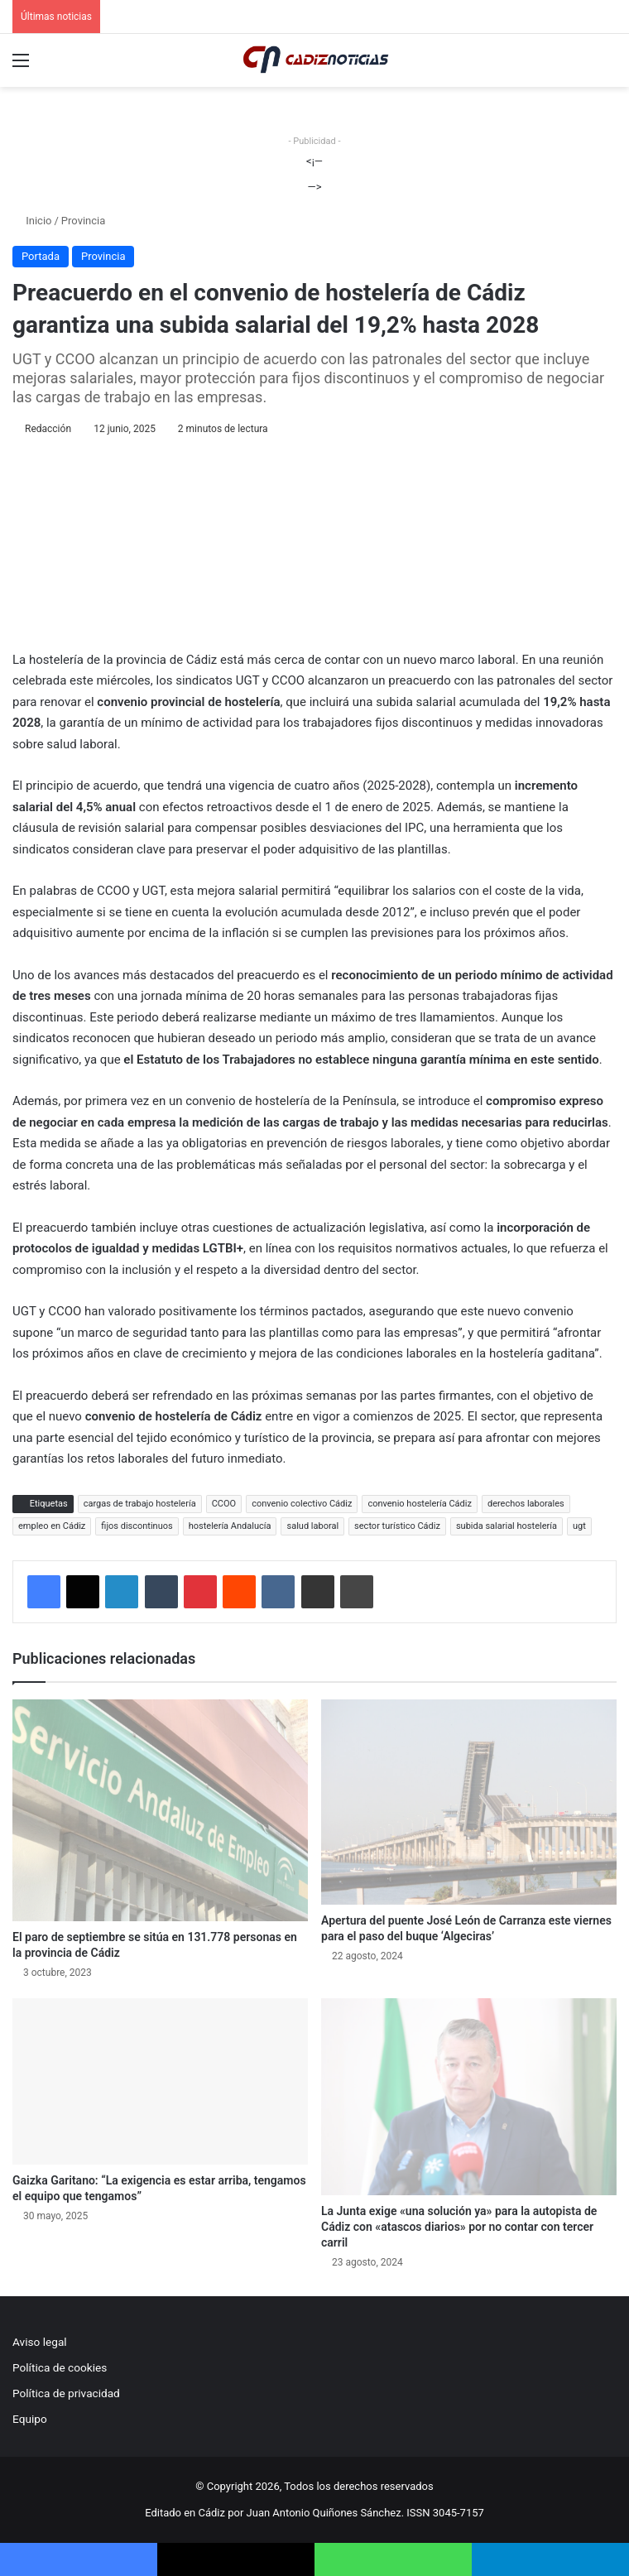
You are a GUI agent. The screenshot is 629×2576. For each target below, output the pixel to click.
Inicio (31, 220)
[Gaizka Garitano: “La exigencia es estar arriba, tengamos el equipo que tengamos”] (160, 2081)
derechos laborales (525, 1503)
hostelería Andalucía (230, 1526)
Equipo (29, 2418)
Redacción (48, 429)
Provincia (83, 220)
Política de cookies (59, 2367)
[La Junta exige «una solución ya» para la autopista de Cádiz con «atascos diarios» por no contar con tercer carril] (469, 2096)
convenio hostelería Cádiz (419, 1503)
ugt (579, 1526)
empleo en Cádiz (51, 1526)
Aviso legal (39, 2341)
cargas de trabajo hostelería (140, 1503)
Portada (41, 256)
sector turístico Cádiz (397, 1526)
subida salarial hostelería (506, 1526)
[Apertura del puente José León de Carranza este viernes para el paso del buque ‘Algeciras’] (469, 1802)
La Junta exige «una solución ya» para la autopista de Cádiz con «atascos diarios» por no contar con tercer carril (459, 2226)
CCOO (224, 1503)
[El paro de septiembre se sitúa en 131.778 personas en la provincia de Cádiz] (160, 1810)
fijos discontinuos (136, 1526)
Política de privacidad (66, 2393)
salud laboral (312, 1526)
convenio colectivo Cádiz (302, 1503)
